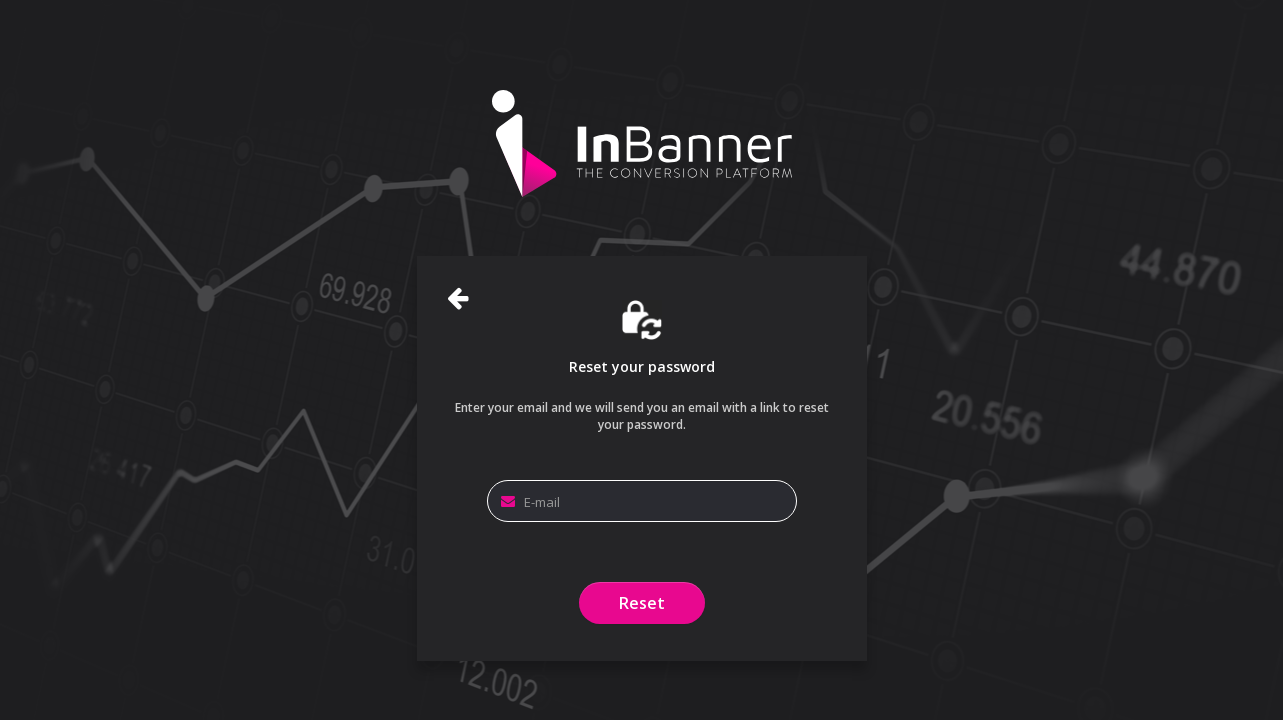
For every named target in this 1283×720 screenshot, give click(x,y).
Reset (642, 603)
